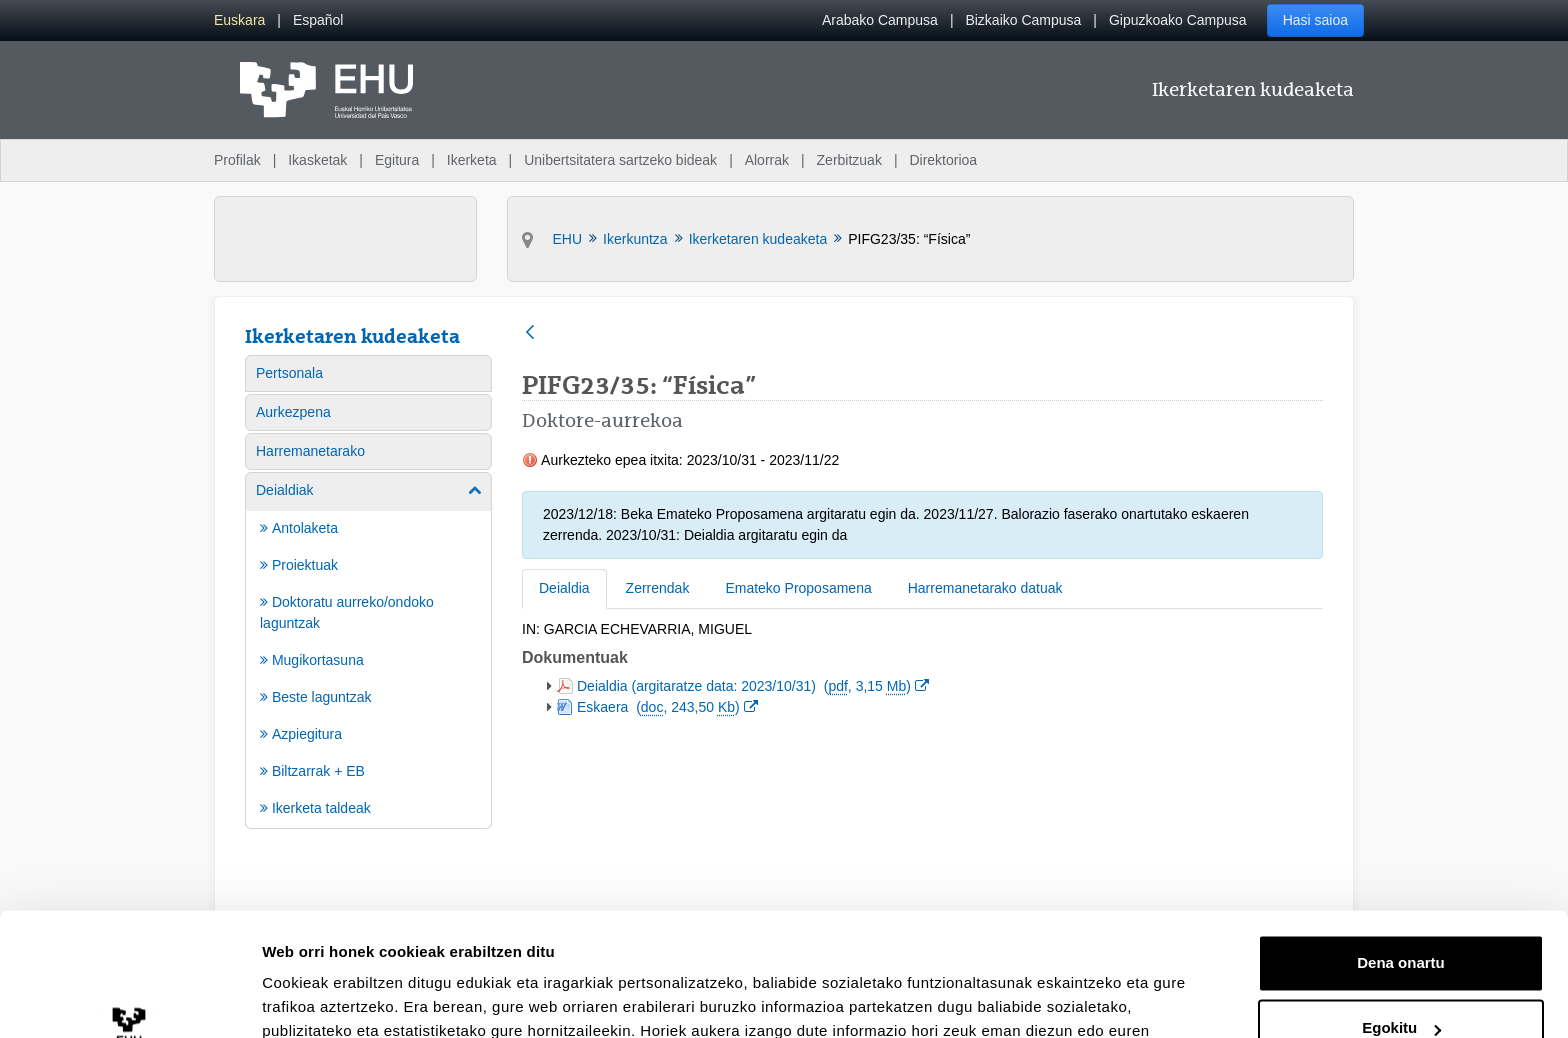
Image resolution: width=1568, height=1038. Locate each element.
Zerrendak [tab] (658, 588)
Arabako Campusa (880, 20)
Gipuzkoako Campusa (1178, 20)
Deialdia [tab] (564, 588)
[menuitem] (239, 20)
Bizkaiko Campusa (1023, 20)
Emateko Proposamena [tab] (798, 588)
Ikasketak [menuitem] (317, 160)
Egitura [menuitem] (397, 160)
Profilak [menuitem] (237, 160)
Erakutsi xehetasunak (340, 998)
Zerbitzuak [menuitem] (849, 160)
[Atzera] (530, 333)
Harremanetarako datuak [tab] (985, 588)
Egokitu (1401, 916)
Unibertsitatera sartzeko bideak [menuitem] (620, 160)
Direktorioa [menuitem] (943, 160)
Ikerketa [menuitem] (472, 160)
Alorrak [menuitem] (767, 160)
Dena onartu (1401, 851)
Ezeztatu (1401, 982)
